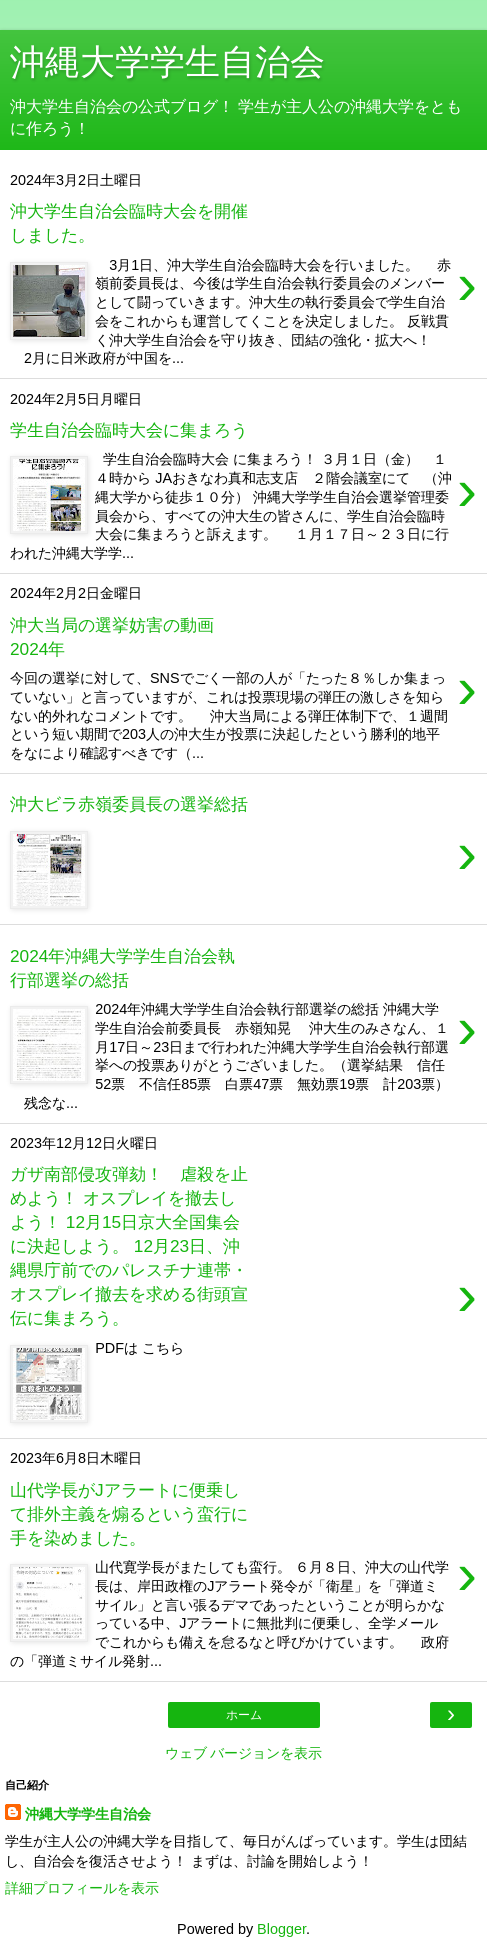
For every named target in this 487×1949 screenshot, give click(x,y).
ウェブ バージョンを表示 (244, 1753)
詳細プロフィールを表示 (82, 1888)
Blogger (281, 1929)
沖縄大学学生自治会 (88, 1814)
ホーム (244, 1715)
